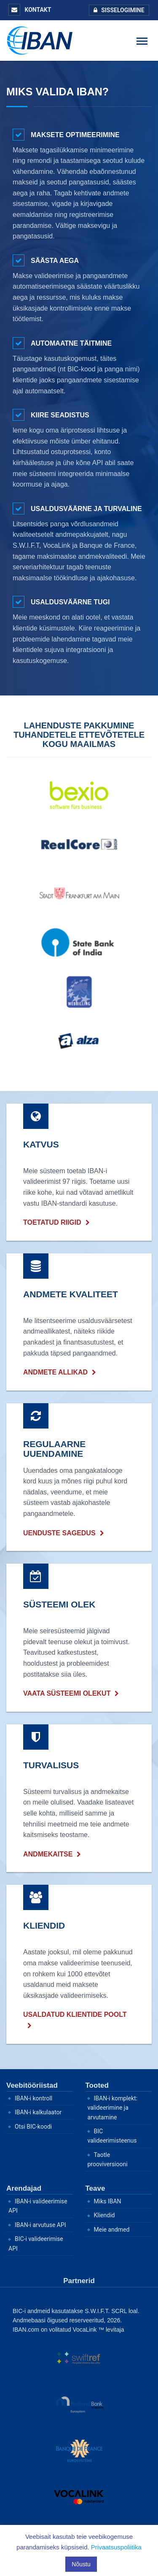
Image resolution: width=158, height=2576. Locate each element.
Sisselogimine (116, 10)
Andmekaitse (47, 1854)
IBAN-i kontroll (33, 2098)
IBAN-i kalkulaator (38, 2112)
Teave (95, 2188)
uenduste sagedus (59, 1533)
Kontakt (29, 9)
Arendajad (23, 2188)
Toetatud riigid (52, 1222)
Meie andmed (112, 2229)
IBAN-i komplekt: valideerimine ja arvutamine (113, 2108)
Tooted (97, 2085)
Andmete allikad (55, 1372)
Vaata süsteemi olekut (66, 1693)
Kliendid (104, 2215)
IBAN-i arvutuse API (40, 2225)
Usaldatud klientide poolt (75, 2014)
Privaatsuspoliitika (116, 2547)
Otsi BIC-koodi (33, 2126)
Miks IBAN (107, 2201)
